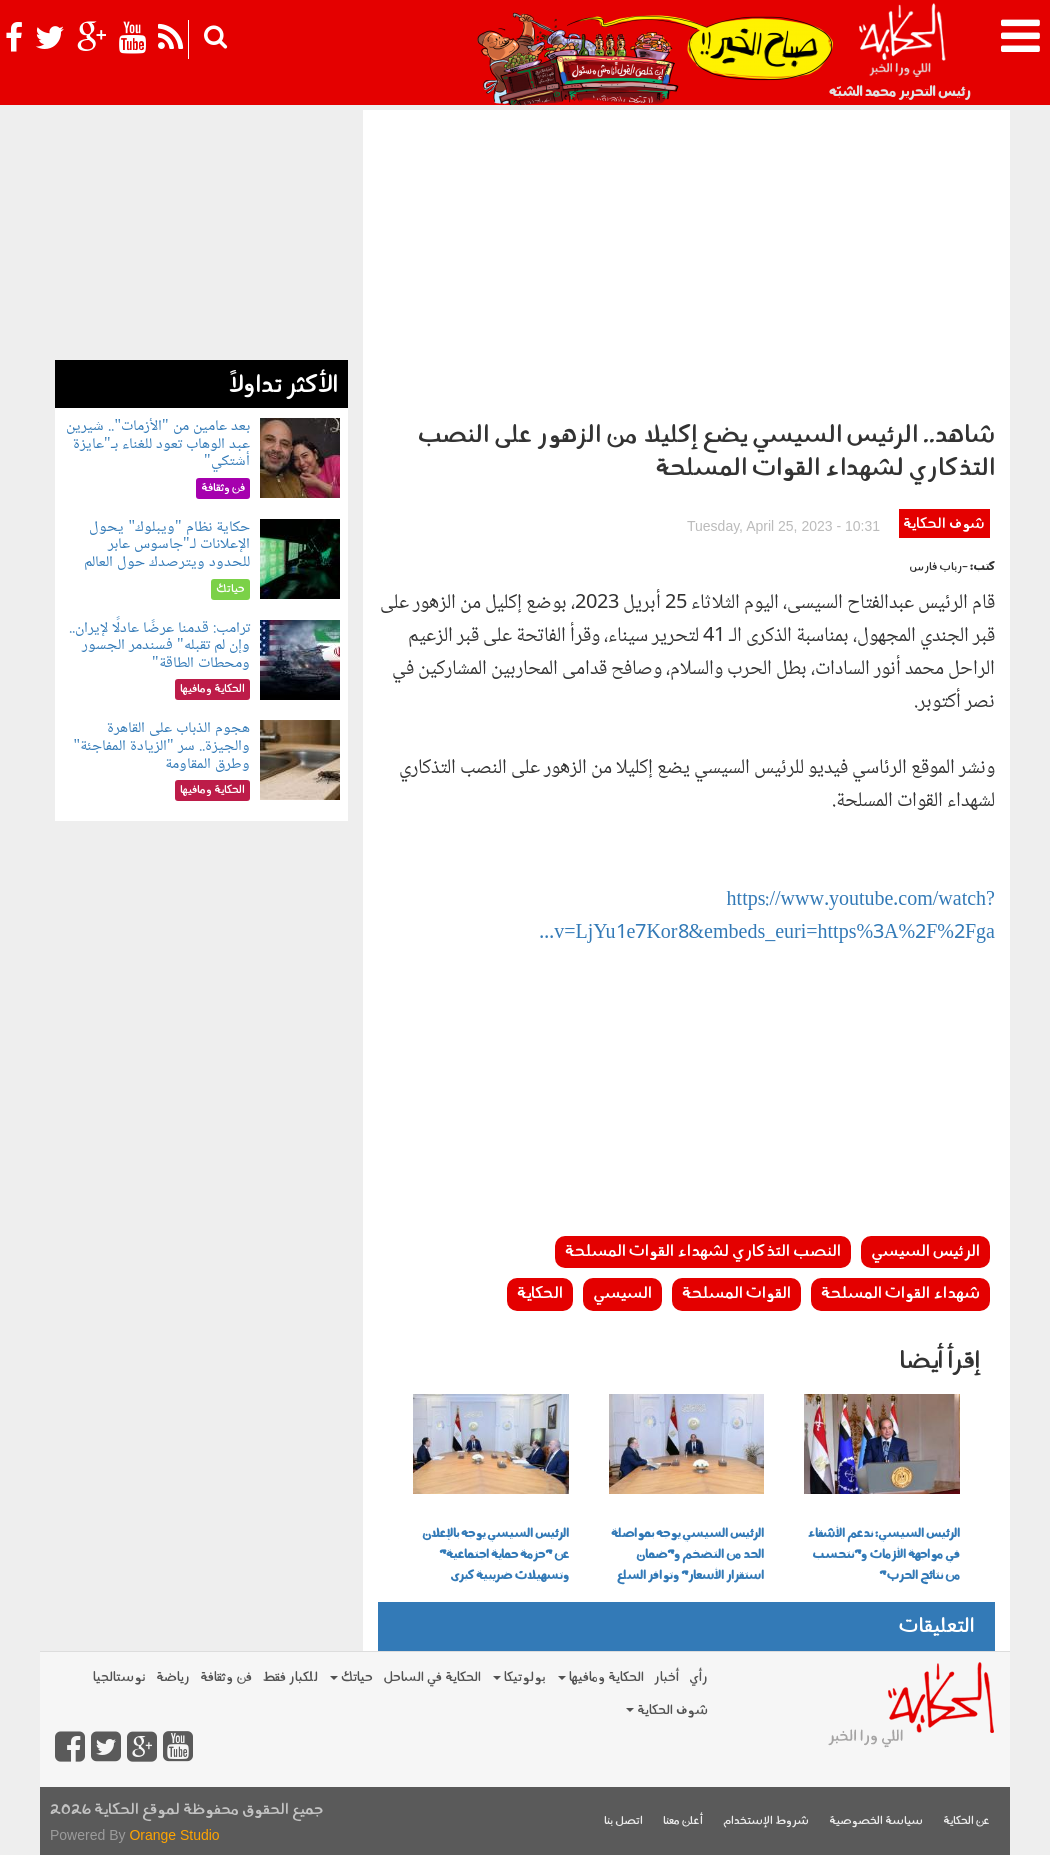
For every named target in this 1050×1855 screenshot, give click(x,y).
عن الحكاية (966, 1821)
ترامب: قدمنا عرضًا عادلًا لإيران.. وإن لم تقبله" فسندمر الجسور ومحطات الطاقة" (159, 646)
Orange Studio (174, 1835)
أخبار (666, 1677)
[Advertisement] (686, 260)
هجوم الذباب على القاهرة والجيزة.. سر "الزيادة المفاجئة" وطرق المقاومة (161, 746)
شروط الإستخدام (766, 1821)
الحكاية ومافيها (601, 1677)
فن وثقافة (226, 1677)
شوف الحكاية (944, 524)
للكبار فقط (290, 1677)
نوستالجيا (119, 1677)
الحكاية (540, 1294)
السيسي (622, 1294)
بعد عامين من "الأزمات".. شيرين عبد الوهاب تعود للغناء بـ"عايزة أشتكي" (157, 444)
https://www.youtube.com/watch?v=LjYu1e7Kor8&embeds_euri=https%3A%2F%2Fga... (767, 917)
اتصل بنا (623, 1821)
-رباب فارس (938, 567)
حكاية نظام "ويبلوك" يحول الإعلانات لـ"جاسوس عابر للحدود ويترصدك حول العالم (167, 545)
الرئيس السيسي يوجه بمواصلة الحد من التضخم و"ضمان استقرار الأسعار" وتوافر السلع (687, 1555)
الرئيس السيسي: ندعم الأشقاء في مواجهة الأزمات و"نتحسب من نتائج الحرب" (884, 1555)
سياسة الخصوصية (876, 1821)
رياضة (173, 1677)
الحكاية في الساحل (432, 1677)
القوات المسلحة (736, 1294)
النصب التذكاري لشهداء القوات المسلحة (703, 1252)
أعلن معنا (683, 1821)
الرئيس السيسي (925, 1252)
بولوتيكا (519, 1677)
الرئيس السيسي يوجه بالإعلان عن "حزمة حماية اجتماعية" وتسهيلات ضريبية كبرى (495, 1555)
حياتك (351, 1677)
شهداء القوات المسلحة (900, 1294)
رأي (698, 1677)
